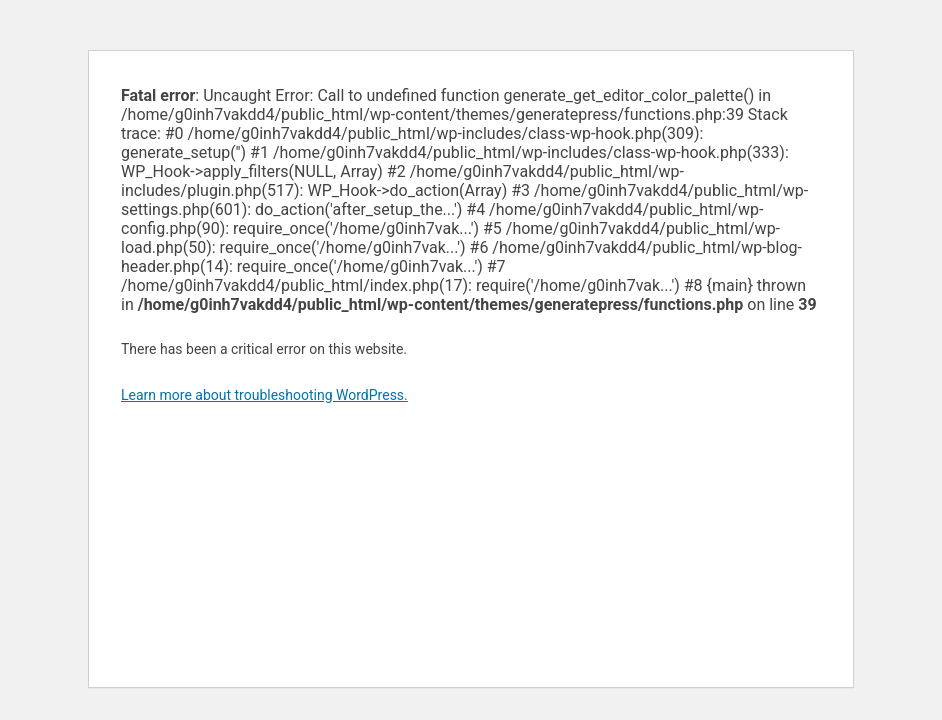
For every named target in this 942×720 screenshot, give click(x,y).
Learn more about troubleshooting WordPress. (264, 395)
